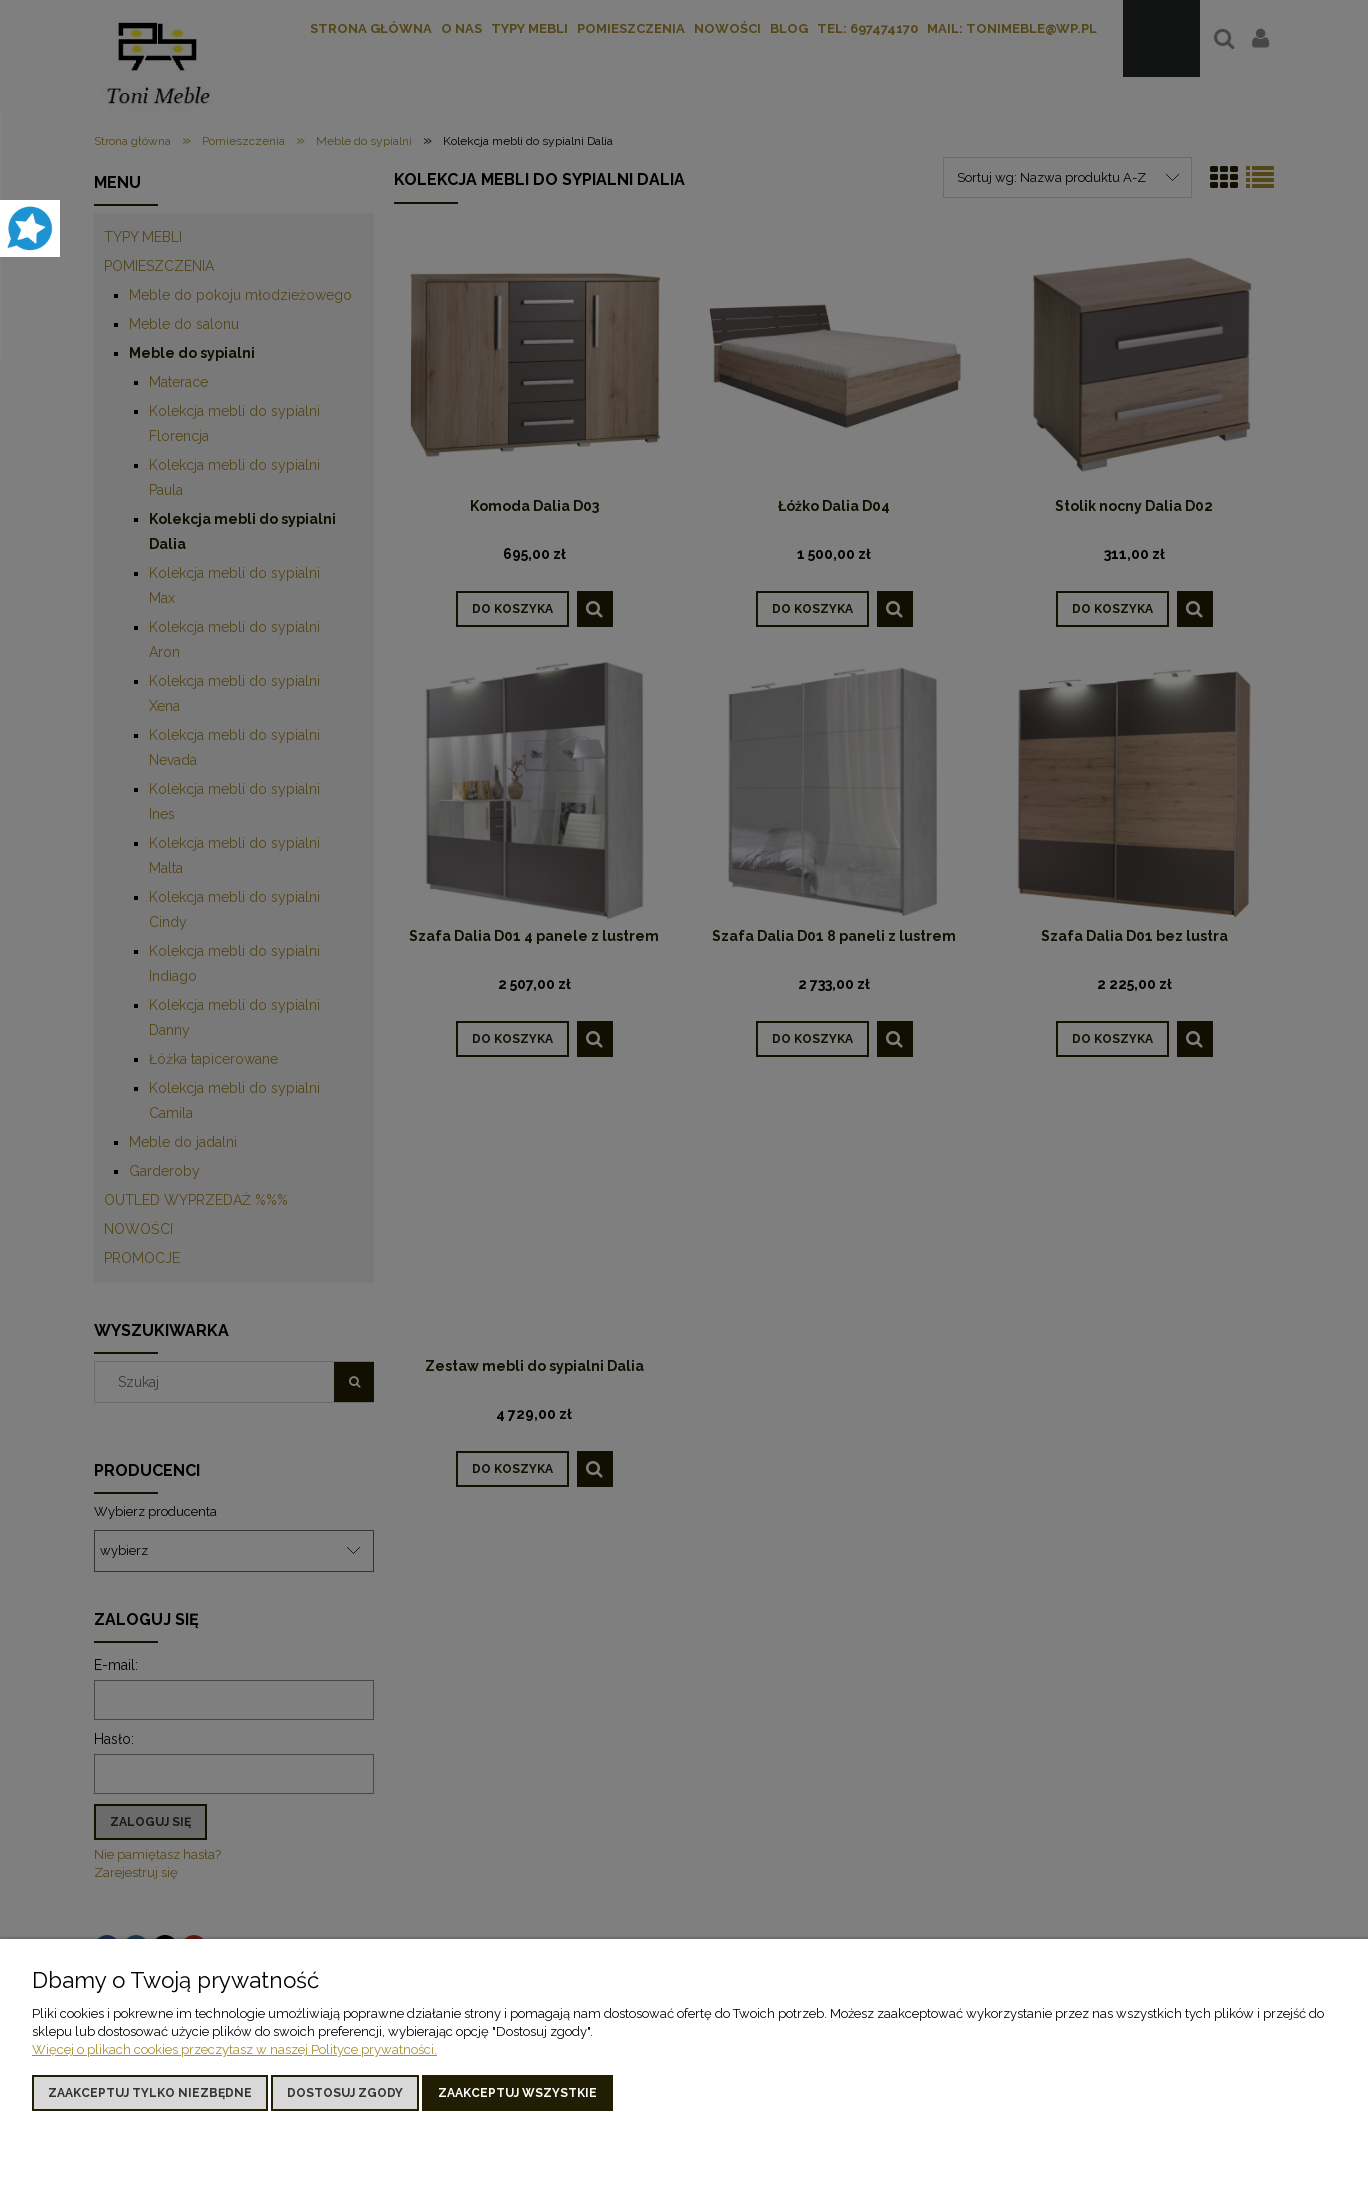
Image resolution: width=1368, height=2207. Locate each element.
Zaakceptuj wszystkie (517, 2093)
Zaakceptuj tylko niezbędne (150, 2093)
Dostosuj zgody (345, 2093)
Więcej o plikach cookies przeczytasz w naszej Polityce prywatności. (234, 2049)
